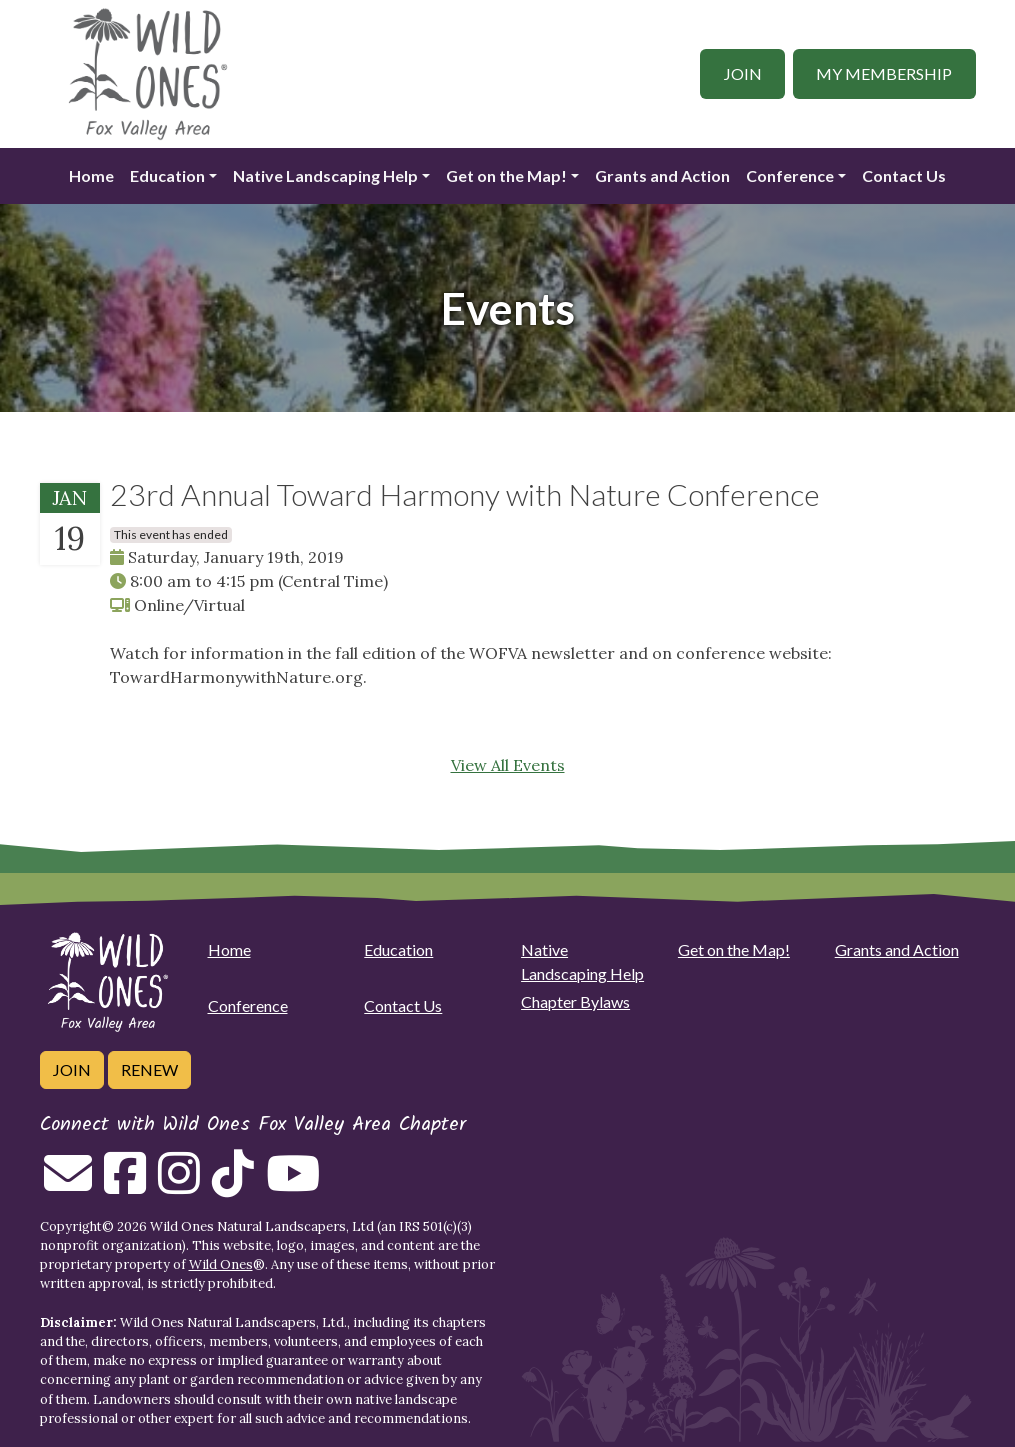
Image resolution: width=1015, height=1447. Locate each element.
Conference (790, 175)
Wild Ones (221, 1264)
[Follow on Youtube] (293, 1185)
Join (743, 73)
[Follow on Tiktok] (233, 1185)
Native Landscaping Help (325, 175)
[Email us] (68, 1185)
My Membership (884, 73)
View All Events (508, 765)
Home (91, 175)
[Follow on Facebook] (125, 1185)
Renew (149, 1069)
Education (167, 175)
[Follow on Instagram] (179, 1185)
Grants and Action (662, 175)
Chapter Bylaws (575, 1001)
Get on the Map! (506, 175)
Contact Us (904, 175)
